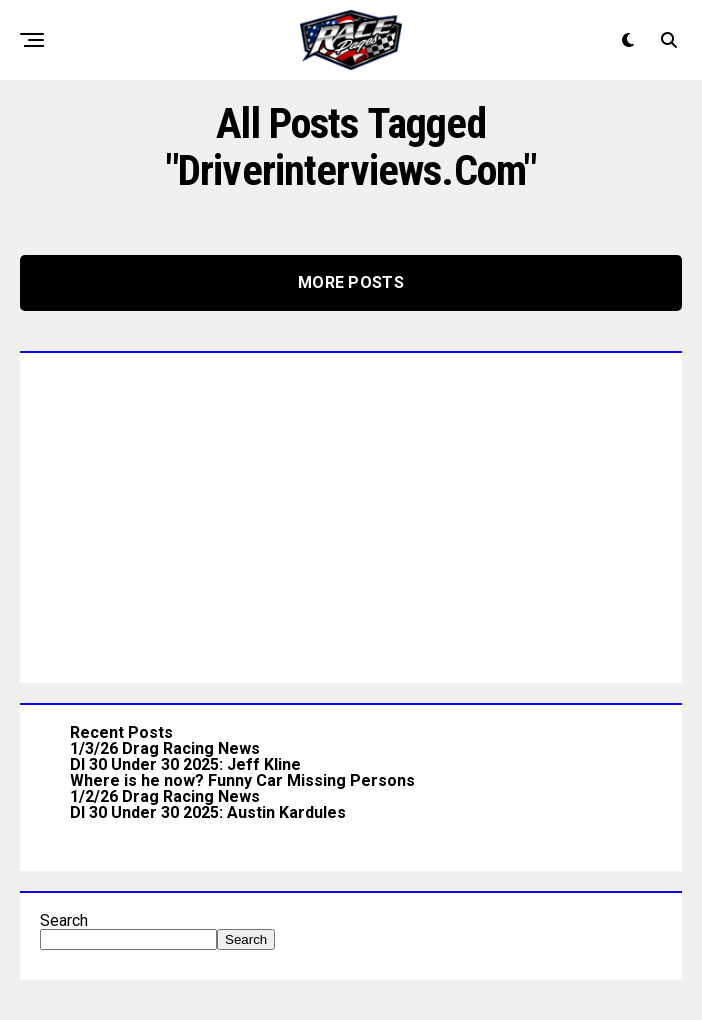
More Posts (351, 282)
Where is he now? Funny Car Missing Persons (242, 780)
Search (64, 920)
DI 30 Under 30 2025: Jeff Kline (185, 764)
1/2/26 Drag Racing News (165, 796)
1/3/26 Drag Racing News (165, 748)
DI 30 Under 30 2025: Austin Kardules (208, 812)
